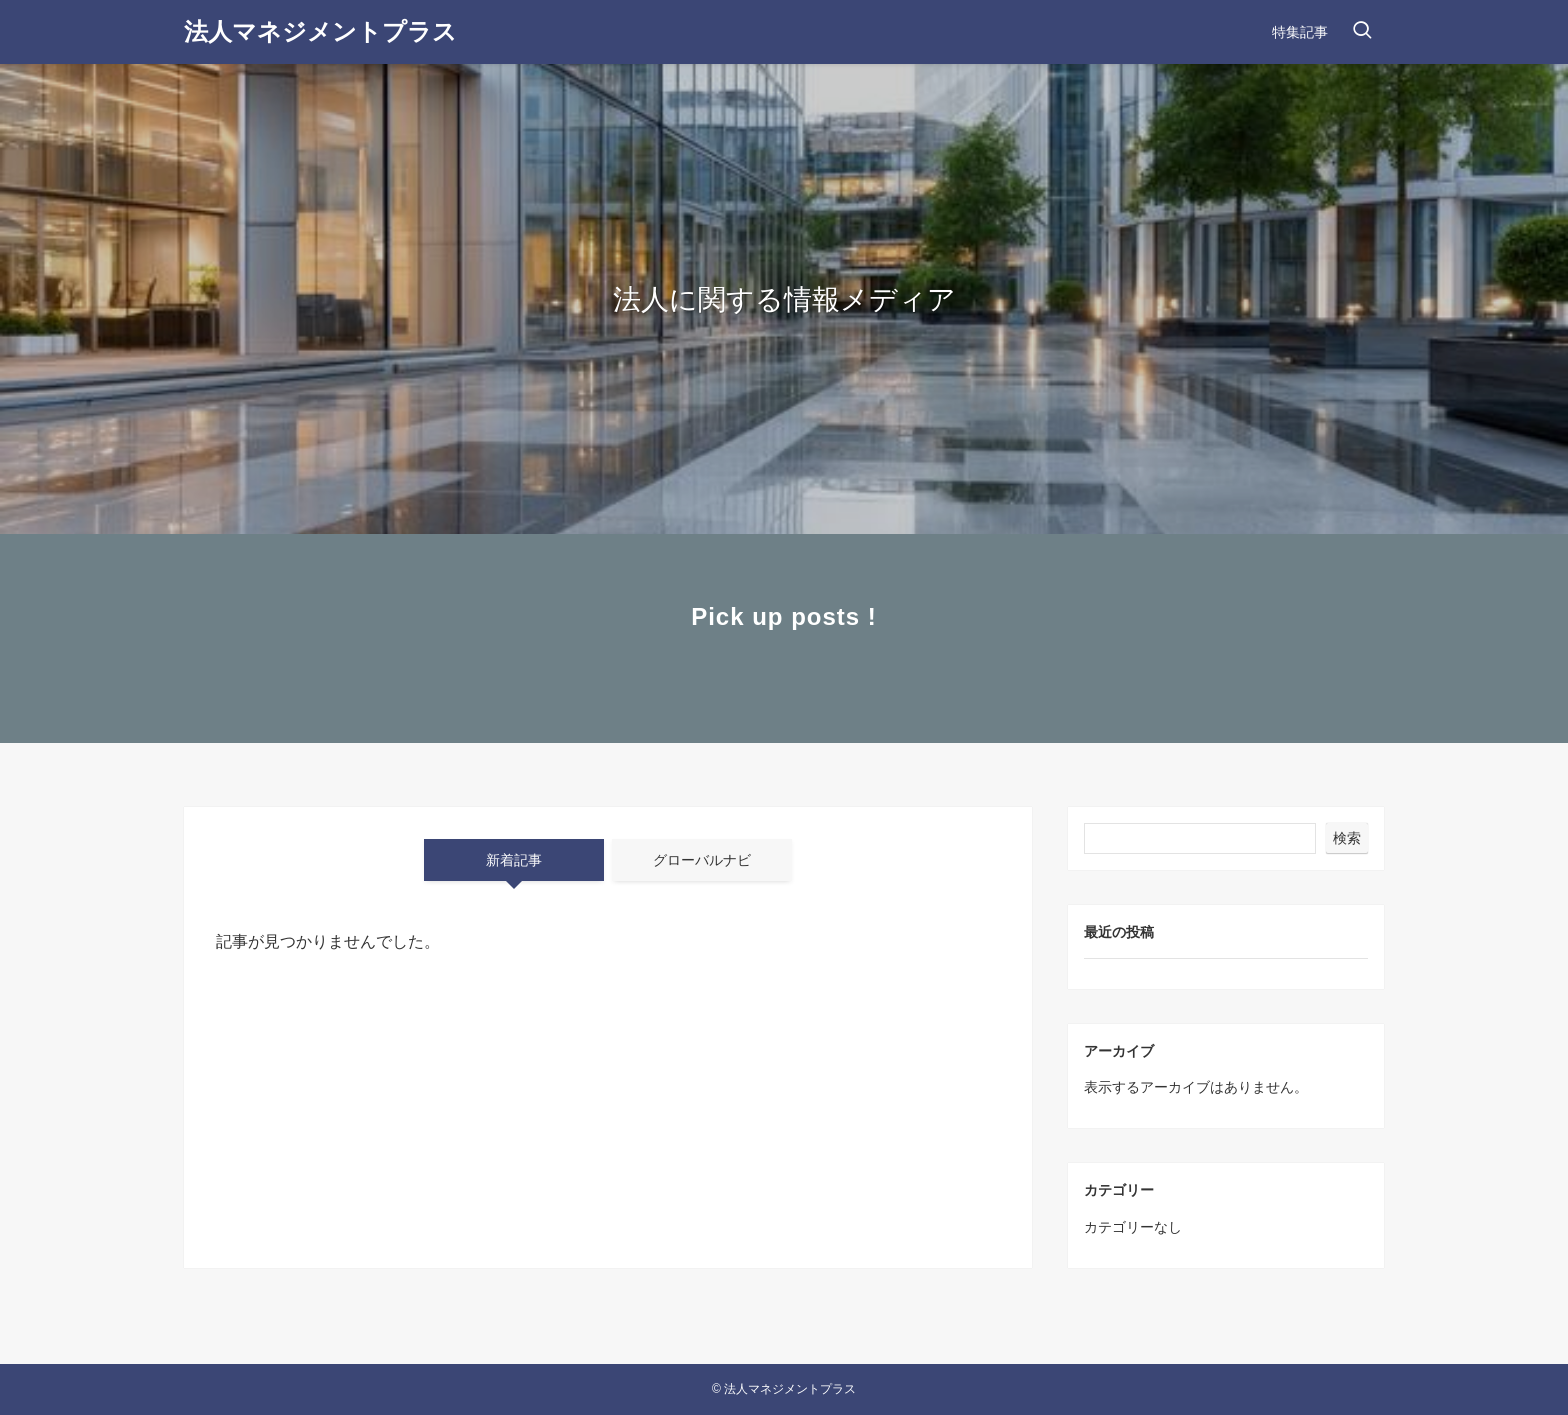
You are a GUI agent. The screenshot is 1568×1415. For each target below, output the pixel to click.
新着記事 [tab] (514, 860)
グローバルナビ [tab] (702, 860)
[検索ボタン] (1362, 32)
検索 (1347, 838)
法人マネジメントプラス (320, 32)
